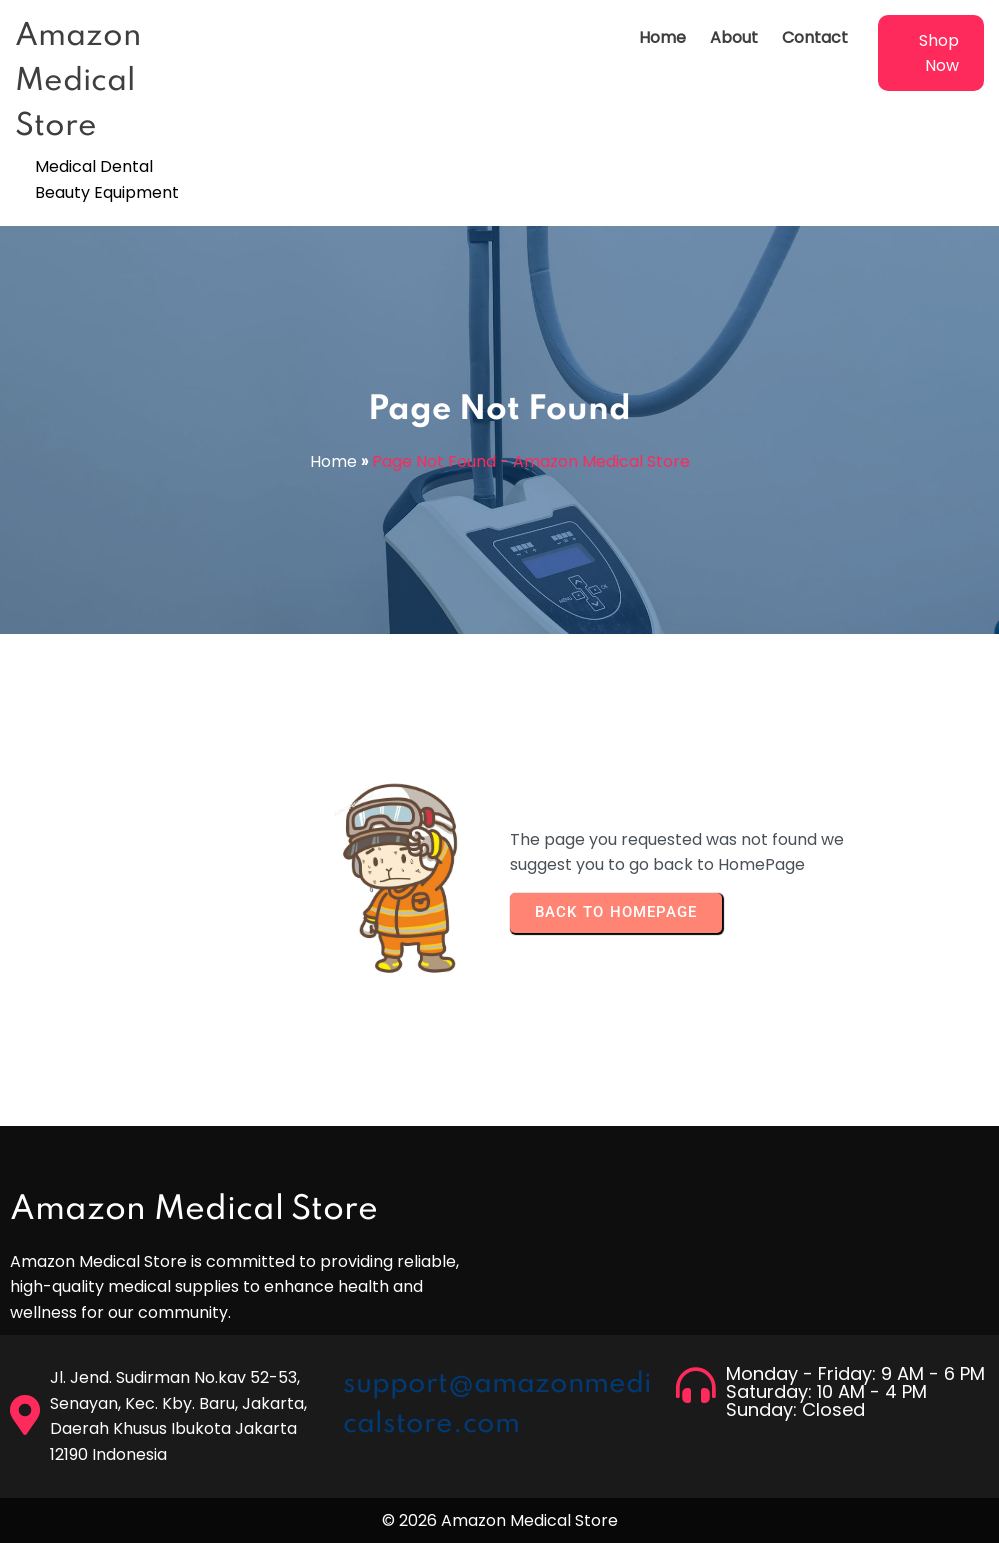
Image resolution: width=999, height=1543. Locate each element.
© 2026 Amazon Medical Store (500, 1520)
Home (333, 461)
